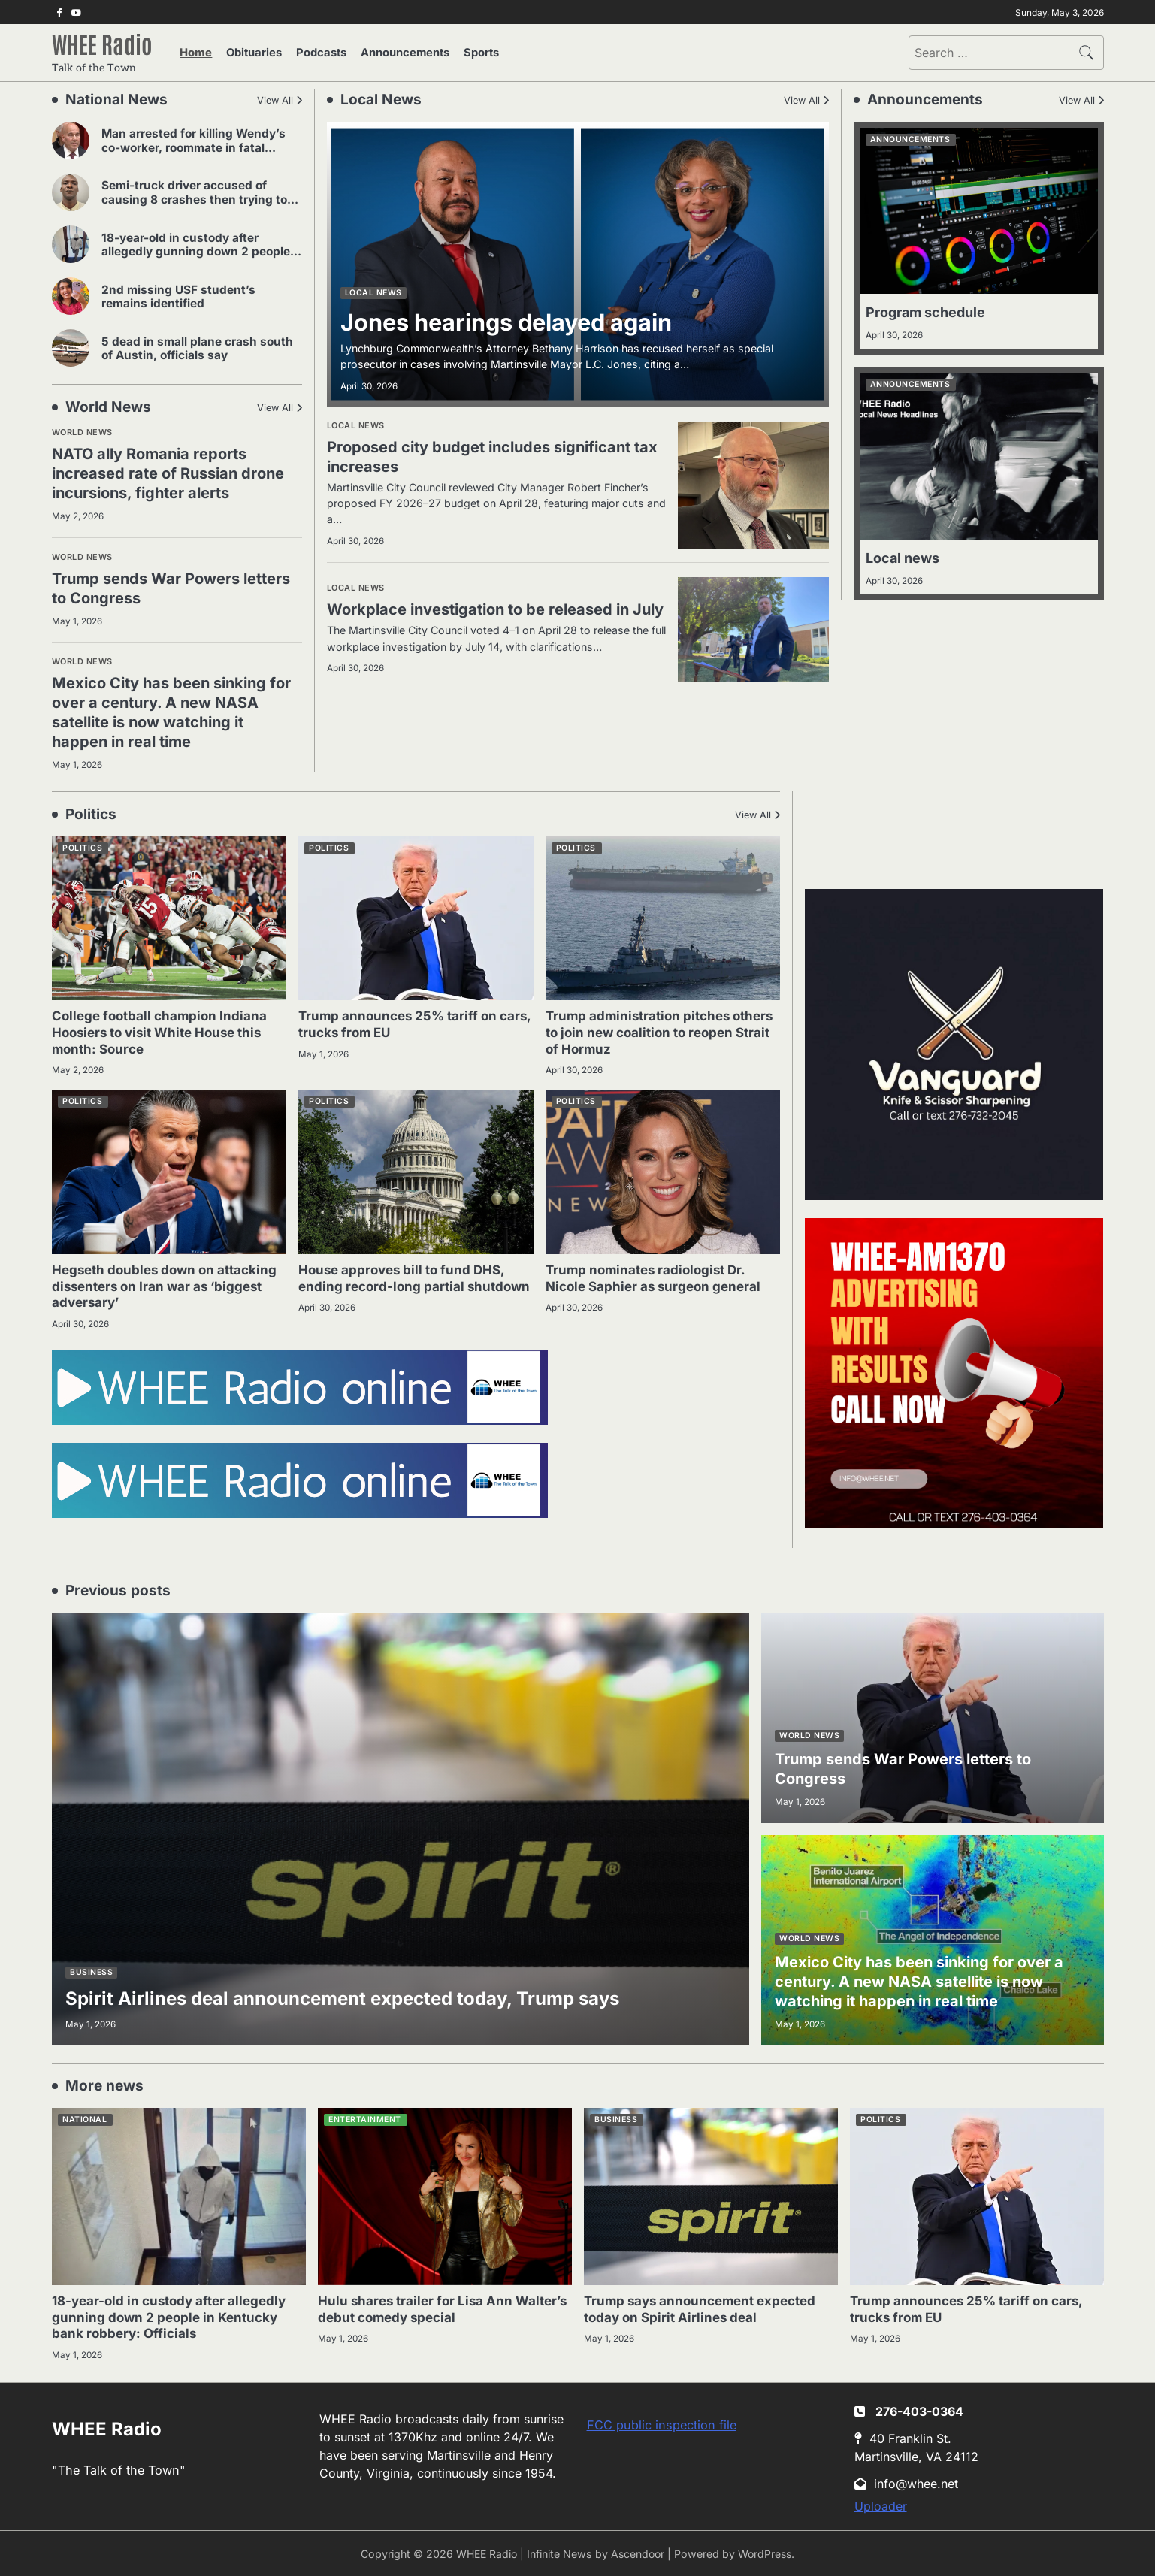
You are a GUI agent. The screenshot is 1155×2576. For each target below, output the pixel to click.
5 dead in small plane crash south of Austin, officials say (199, 351)
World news (82, 435)
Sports (466, 54)
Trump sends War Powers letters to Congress (152, 588)
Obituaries (251, 54)
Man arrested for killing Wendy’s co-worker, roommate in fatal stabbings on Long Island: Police (201, 150)
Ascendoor (638, 2553)
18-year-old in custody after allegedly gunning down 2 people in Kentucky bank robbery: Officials (198, 254)
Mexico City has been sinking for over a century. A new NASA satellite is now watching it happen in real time (175, 711)
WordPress (767, 2553)
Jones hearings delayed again (524, 324)
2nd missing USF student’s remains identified (198, 299)
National (84, 2118)
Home (199, 54)
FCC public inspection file (661, 2423)
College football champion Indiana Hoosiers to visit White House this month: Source (163, 1030)
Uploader (880, 2505)
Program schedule (929, 315)
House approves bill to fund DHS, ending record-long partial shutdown (405, 1284)
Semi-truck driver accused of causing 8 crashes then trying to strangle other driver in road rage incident (192, 209)
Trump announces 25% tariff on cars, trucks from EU (400, 1022)
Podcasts (315, 54)
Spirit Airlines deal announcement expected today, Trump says (374, 1995)
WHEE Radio (106, 45)
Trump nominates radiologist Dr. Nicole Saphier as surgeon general (657, 1276)
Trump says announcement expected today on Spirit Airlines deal (705, 2307)
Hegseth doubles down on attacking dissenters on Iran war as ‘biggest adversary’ (169, 1284)
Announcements (394, 54)
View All (274, 103)
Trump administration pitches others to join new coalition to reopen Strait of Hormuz (642, 1030)
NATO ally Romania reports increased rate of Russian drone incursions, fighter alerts (175, 475)
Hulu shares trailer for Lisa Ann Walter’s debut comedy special (419, 2307)
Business (91, 1970)
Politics (82, 846)
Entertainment (364, 2118)
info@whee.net (907, 2482)
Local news (373, 296)
